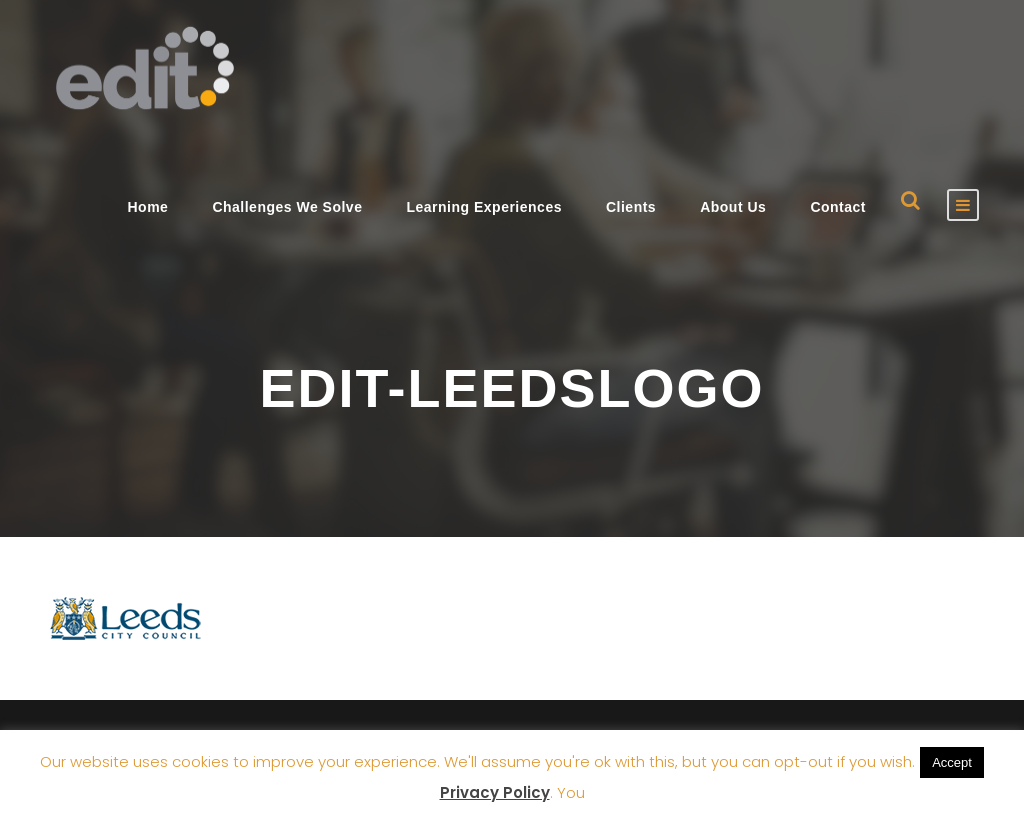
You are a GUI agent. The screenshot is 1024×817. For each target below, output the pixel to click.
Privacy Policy (495, 792)
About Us (733, 207)
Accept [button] (952, 762)
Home (147, 207)
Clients (631, 207)
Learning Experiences (484, 207)
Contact (838, 207)
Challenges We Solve (287, 207)
